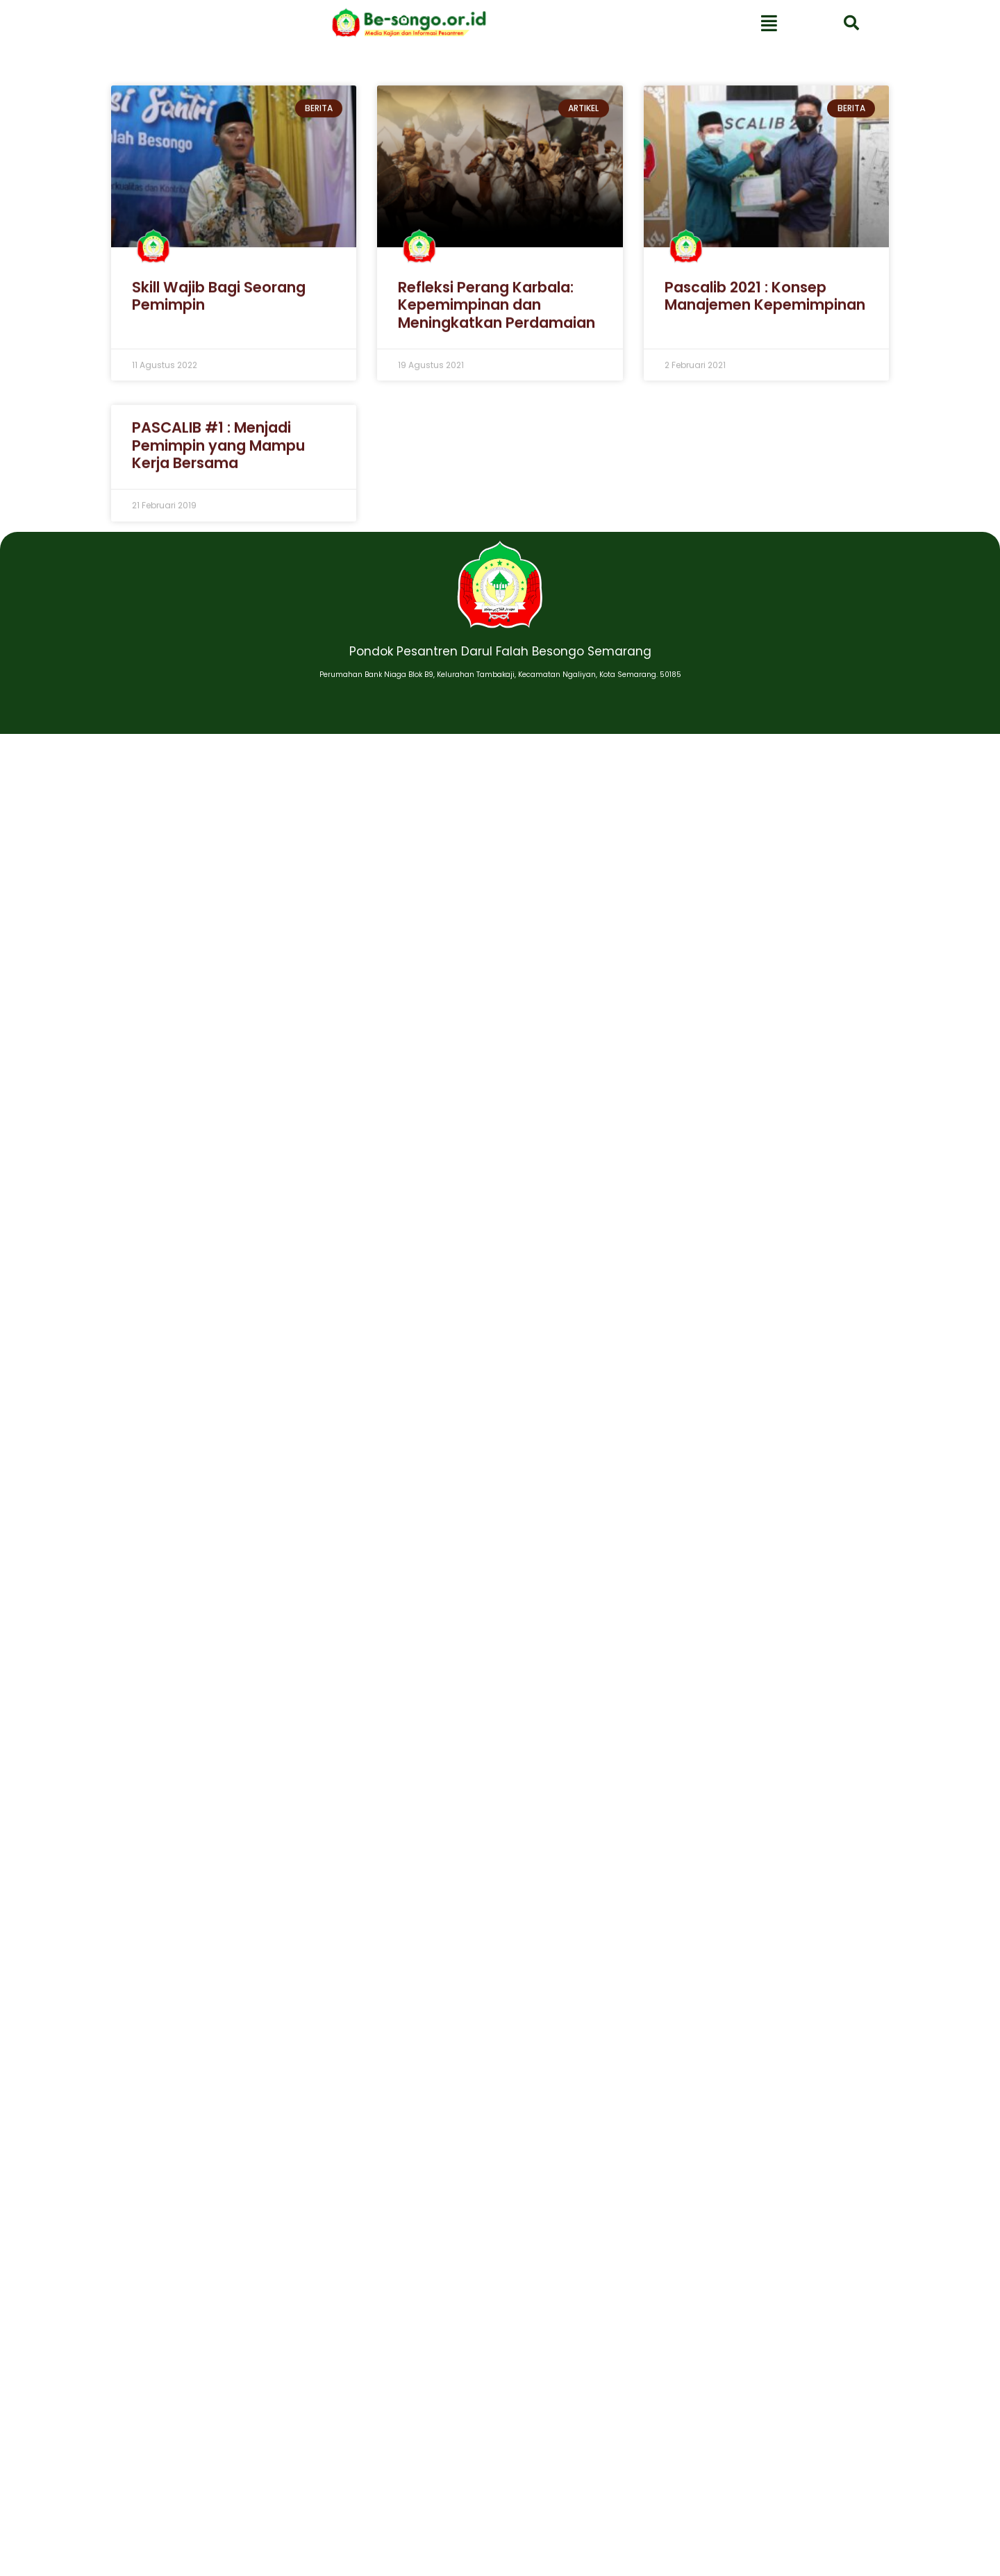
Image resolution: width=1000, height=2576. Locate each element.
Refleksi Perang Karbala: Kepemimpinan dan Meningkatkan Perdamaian (496, 314)
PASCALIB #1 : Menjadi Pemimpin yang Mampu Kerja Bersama (218, 455)
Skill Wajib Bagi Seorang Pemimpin (219, 306)
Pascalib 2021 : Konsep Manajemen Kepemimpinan (765, 306)
